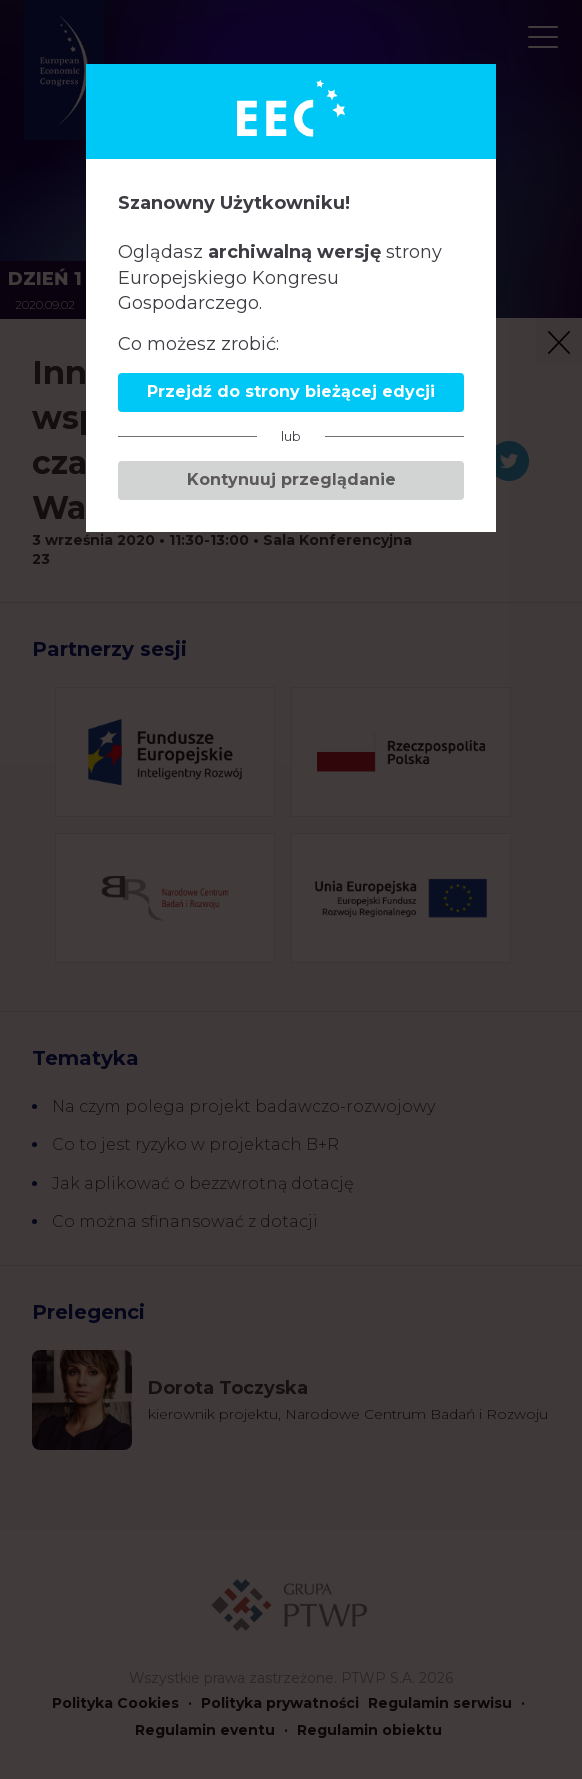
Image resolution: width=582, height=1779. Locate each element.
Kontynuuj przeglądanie (291, 479)
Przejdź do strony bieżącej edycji (291, 391)
